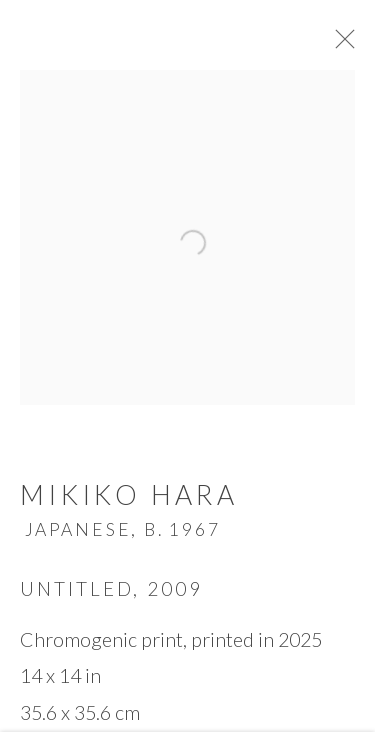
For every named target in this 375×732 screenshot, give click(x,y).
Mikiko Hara (129, 500)
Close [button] (347, 45)
